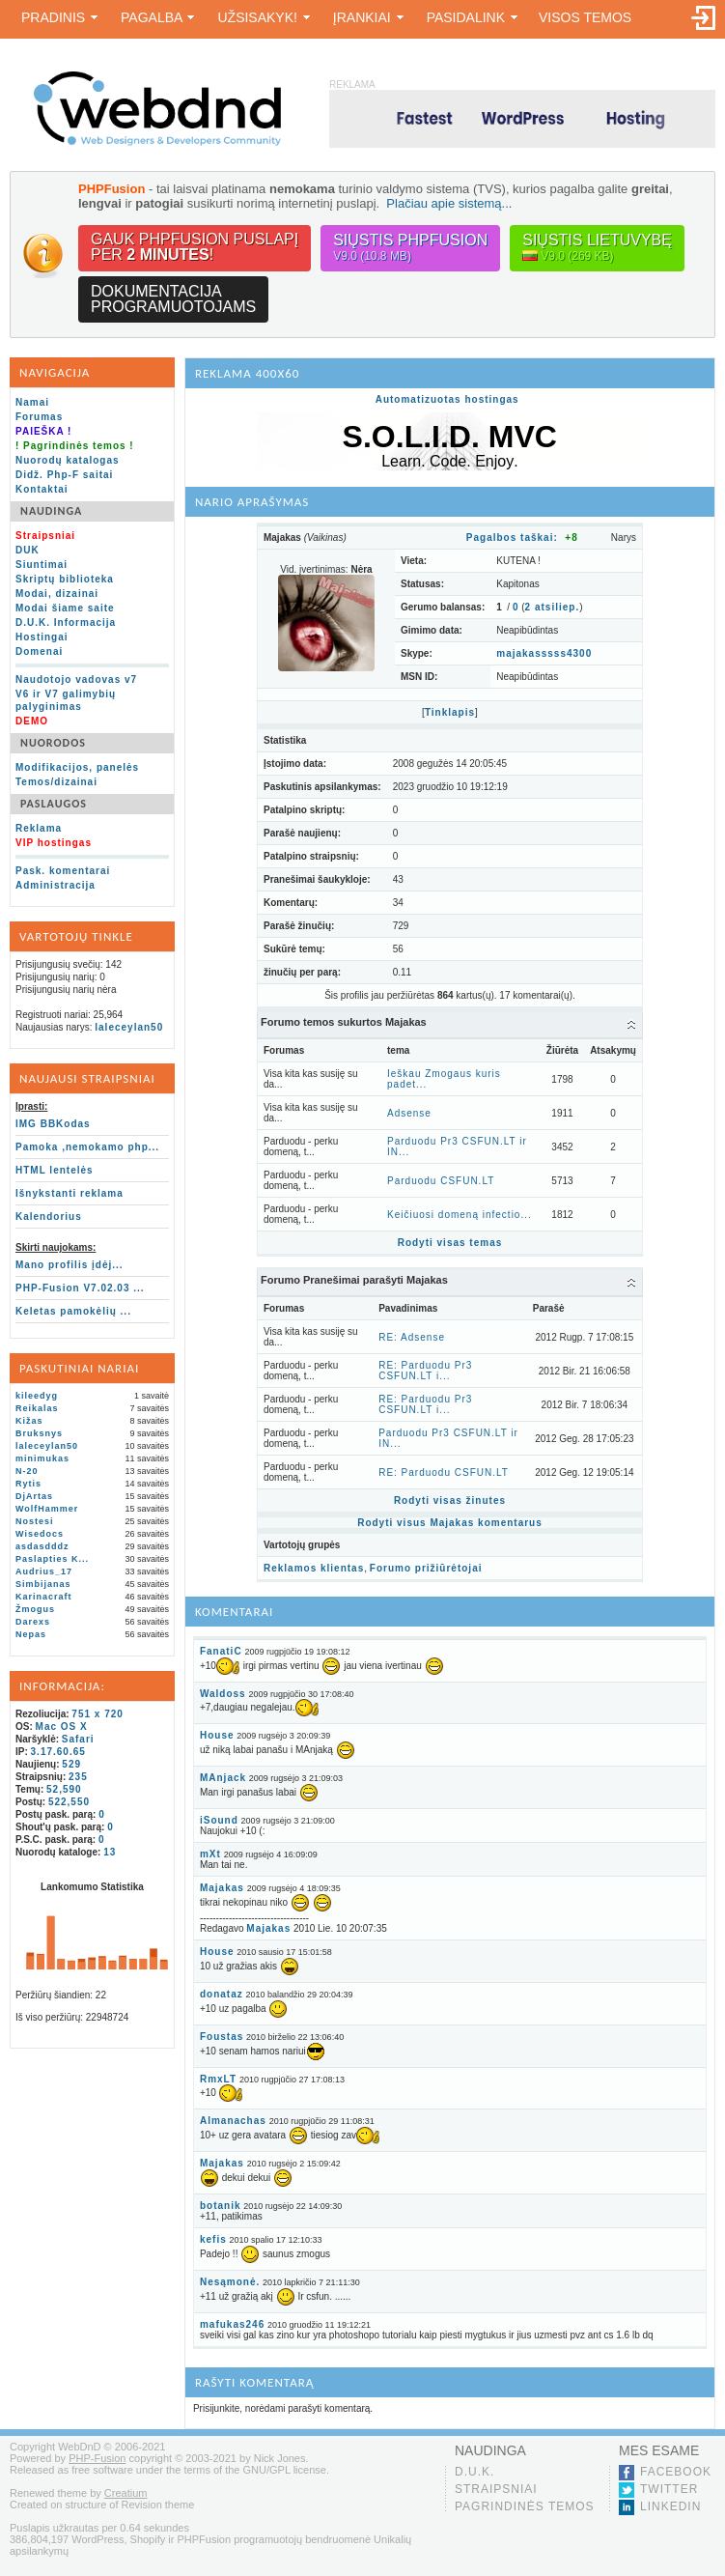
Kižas (29, 1421)
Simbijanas (43, 1584)
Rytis (28, 1483)
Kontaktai (42, 489)
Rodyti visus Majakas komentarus (450, 1522)
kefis (213, 2239)
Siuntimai (41, 564)
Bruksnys (39, 1433)
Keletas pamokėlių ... (73, 1311)
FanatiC (221, 1651)
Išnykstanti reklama (69, 1193)
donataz (221, 1994)
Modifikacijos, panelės (77, 767)
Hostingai (42, 637)
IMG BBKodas (53, 1123)
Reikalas (37, 1408)
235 (78, 1776)
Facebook (675, 2471)
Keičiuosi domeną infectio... (459, 1214)
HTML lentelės (54, 1170)
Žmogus (35, 1609)
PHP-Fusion (97, 2458)
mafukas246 (232, 2324)
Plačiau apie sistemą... (449, 203)
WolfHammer (46, 1509)
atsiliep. (552, 607)
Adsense (409, 1113)
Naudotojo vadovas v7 (76, 679)
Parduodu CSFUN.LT (440, 1180)
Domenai (39, 651)
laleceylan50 (129, 1027)
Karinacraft (43, 1596)
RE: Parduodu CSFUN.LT (443, 1472)
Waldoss (223, 1693)
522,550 (69, 1802)
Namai (32, 402)
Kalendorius (48, 1216)
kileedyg (36, 1396)
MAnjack (223, 1777)
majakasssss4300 (544, 653)
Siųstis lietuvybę (597, 248)
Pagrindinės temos (525, 2506)
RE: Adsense (411, 1337)
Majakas (222, 1887)
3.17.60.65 (58, 1751)
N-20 (27, 1471)
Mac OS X (62, 1726)
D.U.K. (474, 2471)
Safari (78, 1739)
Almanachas (233, 2120)
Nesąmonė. (230, 2282)
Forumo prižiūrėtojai (426, 1568)
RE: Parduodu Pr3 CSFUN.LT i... (425, 1370)
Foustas (221, 2036)
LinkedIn (670, 2506)
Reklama (38, 828)
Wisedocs (39, 1534)
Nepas (30, 1634)
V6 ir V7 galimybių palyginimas (65, 700)
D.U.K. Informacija (65, 622)
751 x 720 (97, 1714)
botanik (220, 2205)
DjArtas (34, 1496)
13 (109, 1852)
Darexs (32, 1622)
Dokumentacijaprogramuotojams (173, 299)
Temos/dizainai (56, 782)
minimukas (42, 1458)
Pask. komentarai (62, 870)
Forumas (39, 416)
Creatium (126, 2493)
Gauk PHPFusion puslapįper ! (194, 247)
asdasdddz (42, 1546)
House (217, 1735)
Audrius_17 (43, 1571)
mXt (210, 1854)
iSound (219, 1820)
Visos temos (585, 17)
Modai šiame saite (65, 608)
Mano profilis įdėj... (69, 1265)
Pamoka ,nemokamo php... (87, 1147)
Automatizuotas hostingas (447, 399)
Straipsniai (496, 2489)
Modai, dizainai (56, 593)
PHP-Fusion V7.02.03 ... (80, 1288)
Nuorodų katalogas (67, 460)
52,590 (64, 1789)
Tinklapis (450, 712)
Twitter (669, 2489)
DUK (27, 550)
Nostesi (34, 1521)
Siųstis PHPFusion (410, 248)
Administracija (55, 885)
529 (71, 1764)
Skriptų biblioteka (64, 579)
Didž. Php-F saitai (64, 474)
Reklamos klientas (314, 1568)
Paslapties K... (52, 1559)
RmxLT (218, 2079)
